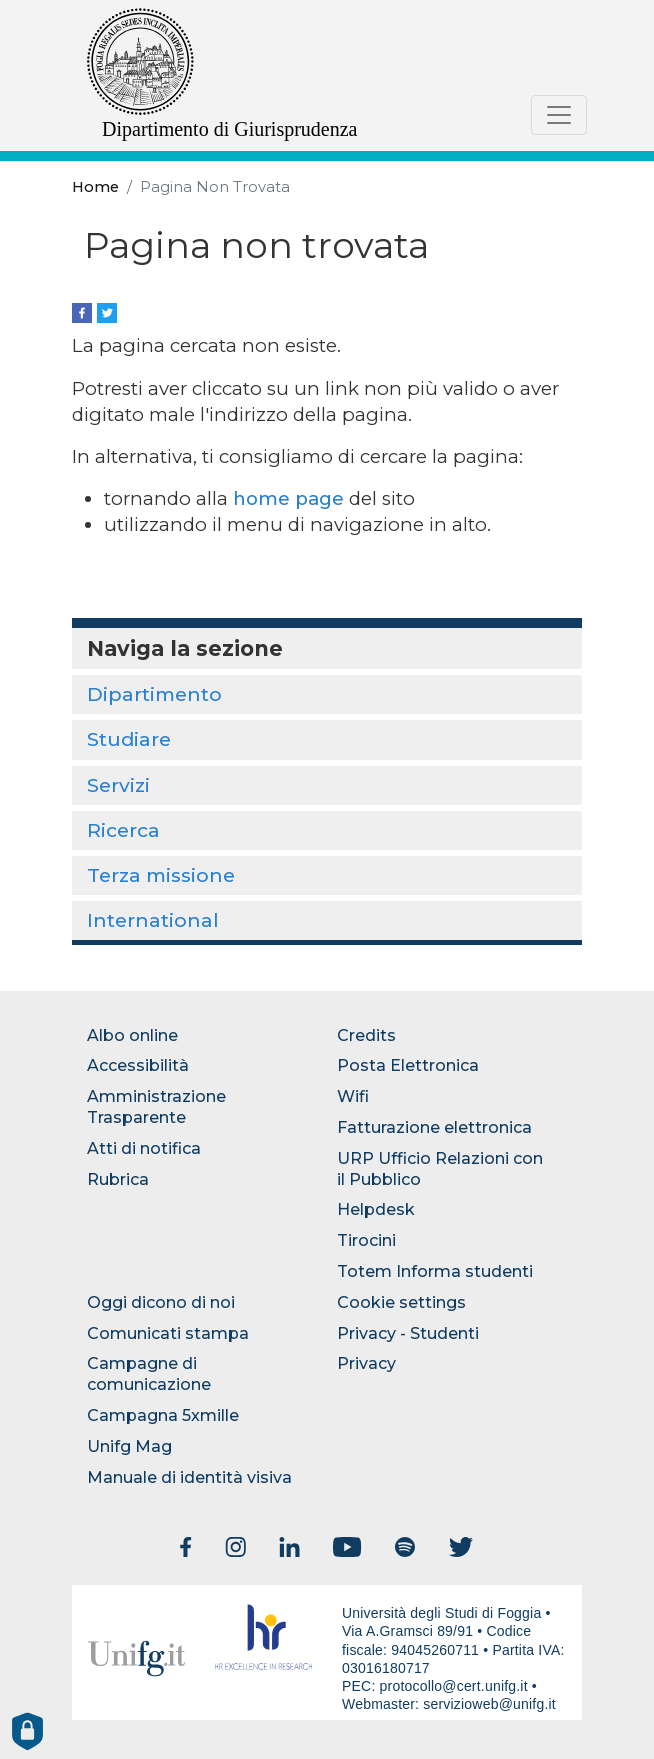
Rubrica (118, 1179)
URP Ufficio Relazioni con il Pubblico (440, 1169)
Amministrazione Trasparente (156, 1107)
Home (95, 187)
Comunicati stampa (168, 1333)
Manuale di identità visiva (189, 1477)
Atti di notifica (144, 1148)
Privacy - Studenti (408, 1333)
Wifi (353, 1096)
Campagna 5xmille (163, 1415)
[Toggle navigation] (559, 115)
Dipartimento (154, 694)
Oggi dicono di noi (161, 1302)
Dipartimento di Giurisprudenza (230, 129)
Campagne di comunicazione (149, 1374)
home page (288, 498)
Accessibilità (138, 1065)
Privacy (366, 1363)
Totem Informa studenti (435, 1271)
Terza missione (161, 875)
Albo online (132, 1035)
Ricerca (123, 830)
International (153, 920)
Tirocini (366, 1240)
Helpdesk (376, 1209)
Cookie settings (401, 1302)
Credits (366, 1035)
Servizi (118, 785)
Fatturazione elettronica (434, 1127)
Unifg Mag (129, 1446)
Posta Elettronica (408, 1065)
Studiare (129, 739)
